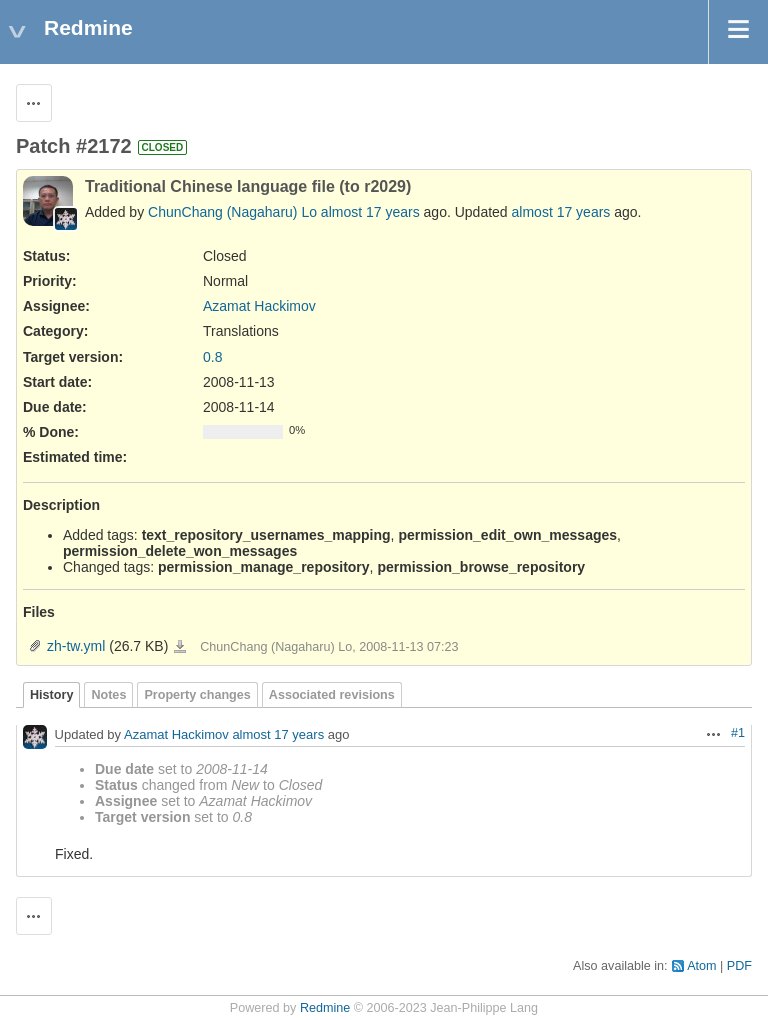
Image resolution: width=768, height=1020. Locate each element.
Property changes (197, 695)
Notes (108, 695)
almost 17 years (370, 212)
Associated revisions (332, 695)
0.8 (212, 357)
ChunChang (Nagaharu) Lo (232, 212)
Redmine (325, 1008)
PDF (739, 966)
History (51, 695)
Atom (701, 966)
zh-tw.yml (76, 646)
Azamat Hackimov (259, 306)
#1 (738, 733)
